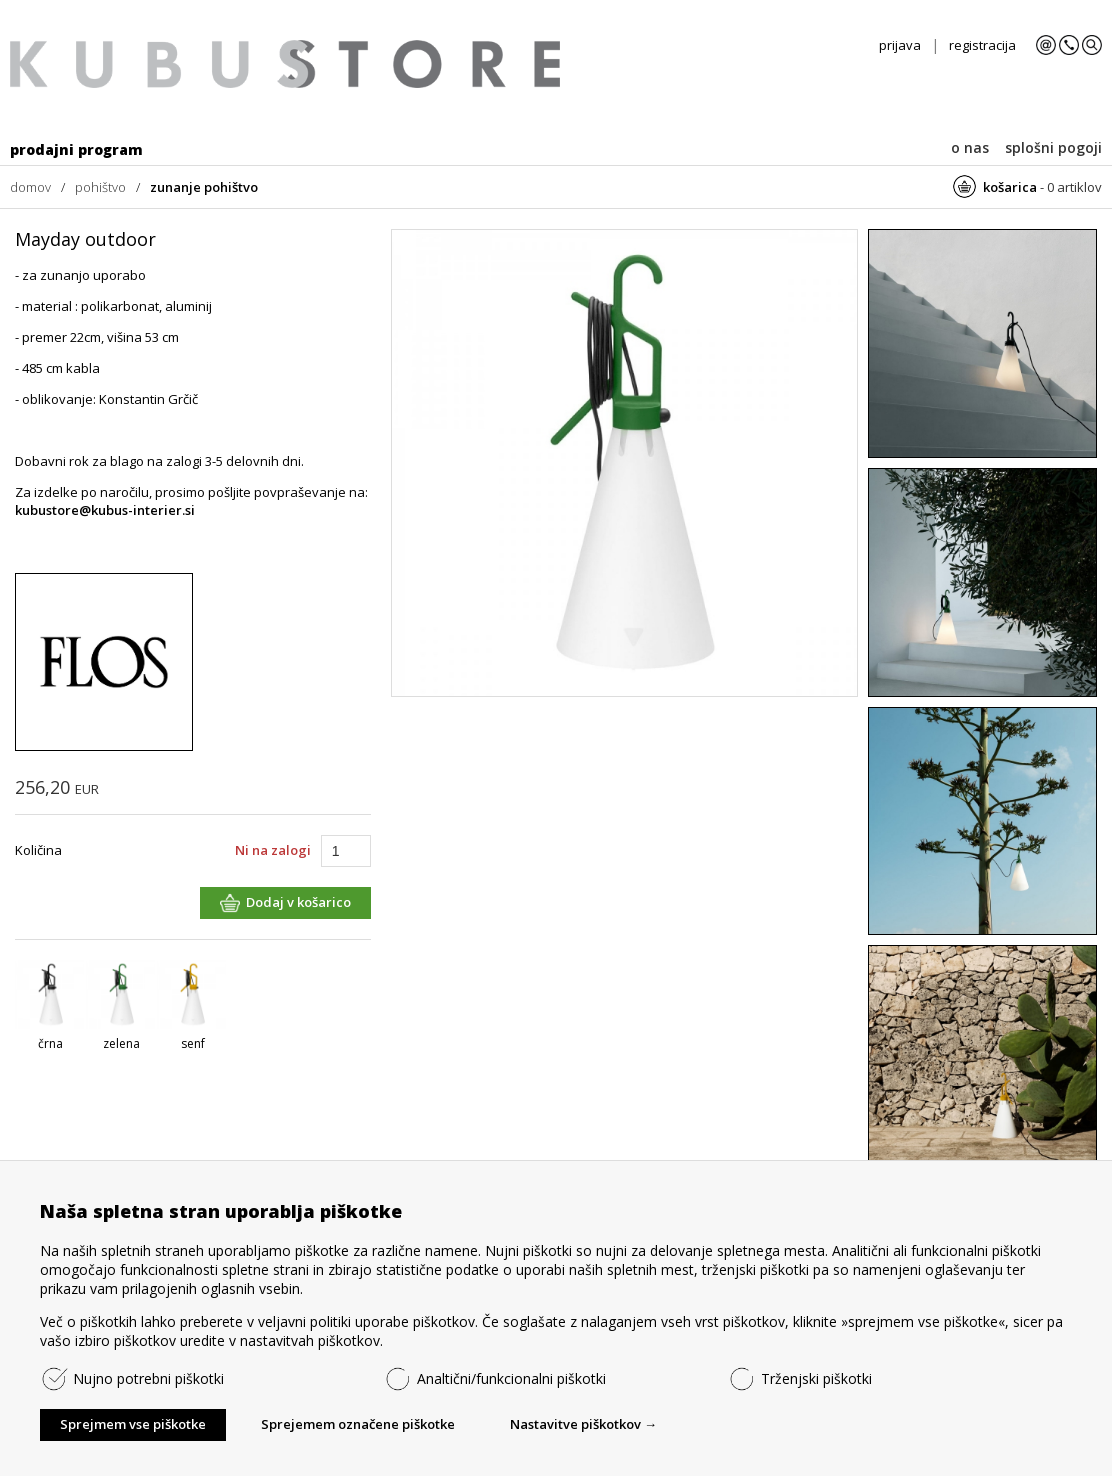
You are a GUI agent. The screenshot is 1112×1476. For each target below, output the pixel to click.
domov (30, 187)
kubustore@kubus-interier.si (105, 510)
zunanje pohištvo (204, 187)
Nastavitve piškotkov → (583, 1424)
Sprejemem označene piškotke (358, 1424)
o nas (970, 147)
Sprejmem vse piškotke (133, 1424)
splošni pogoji (1053, 147)
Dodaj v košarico (298, 902)
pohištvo (100, 187)
